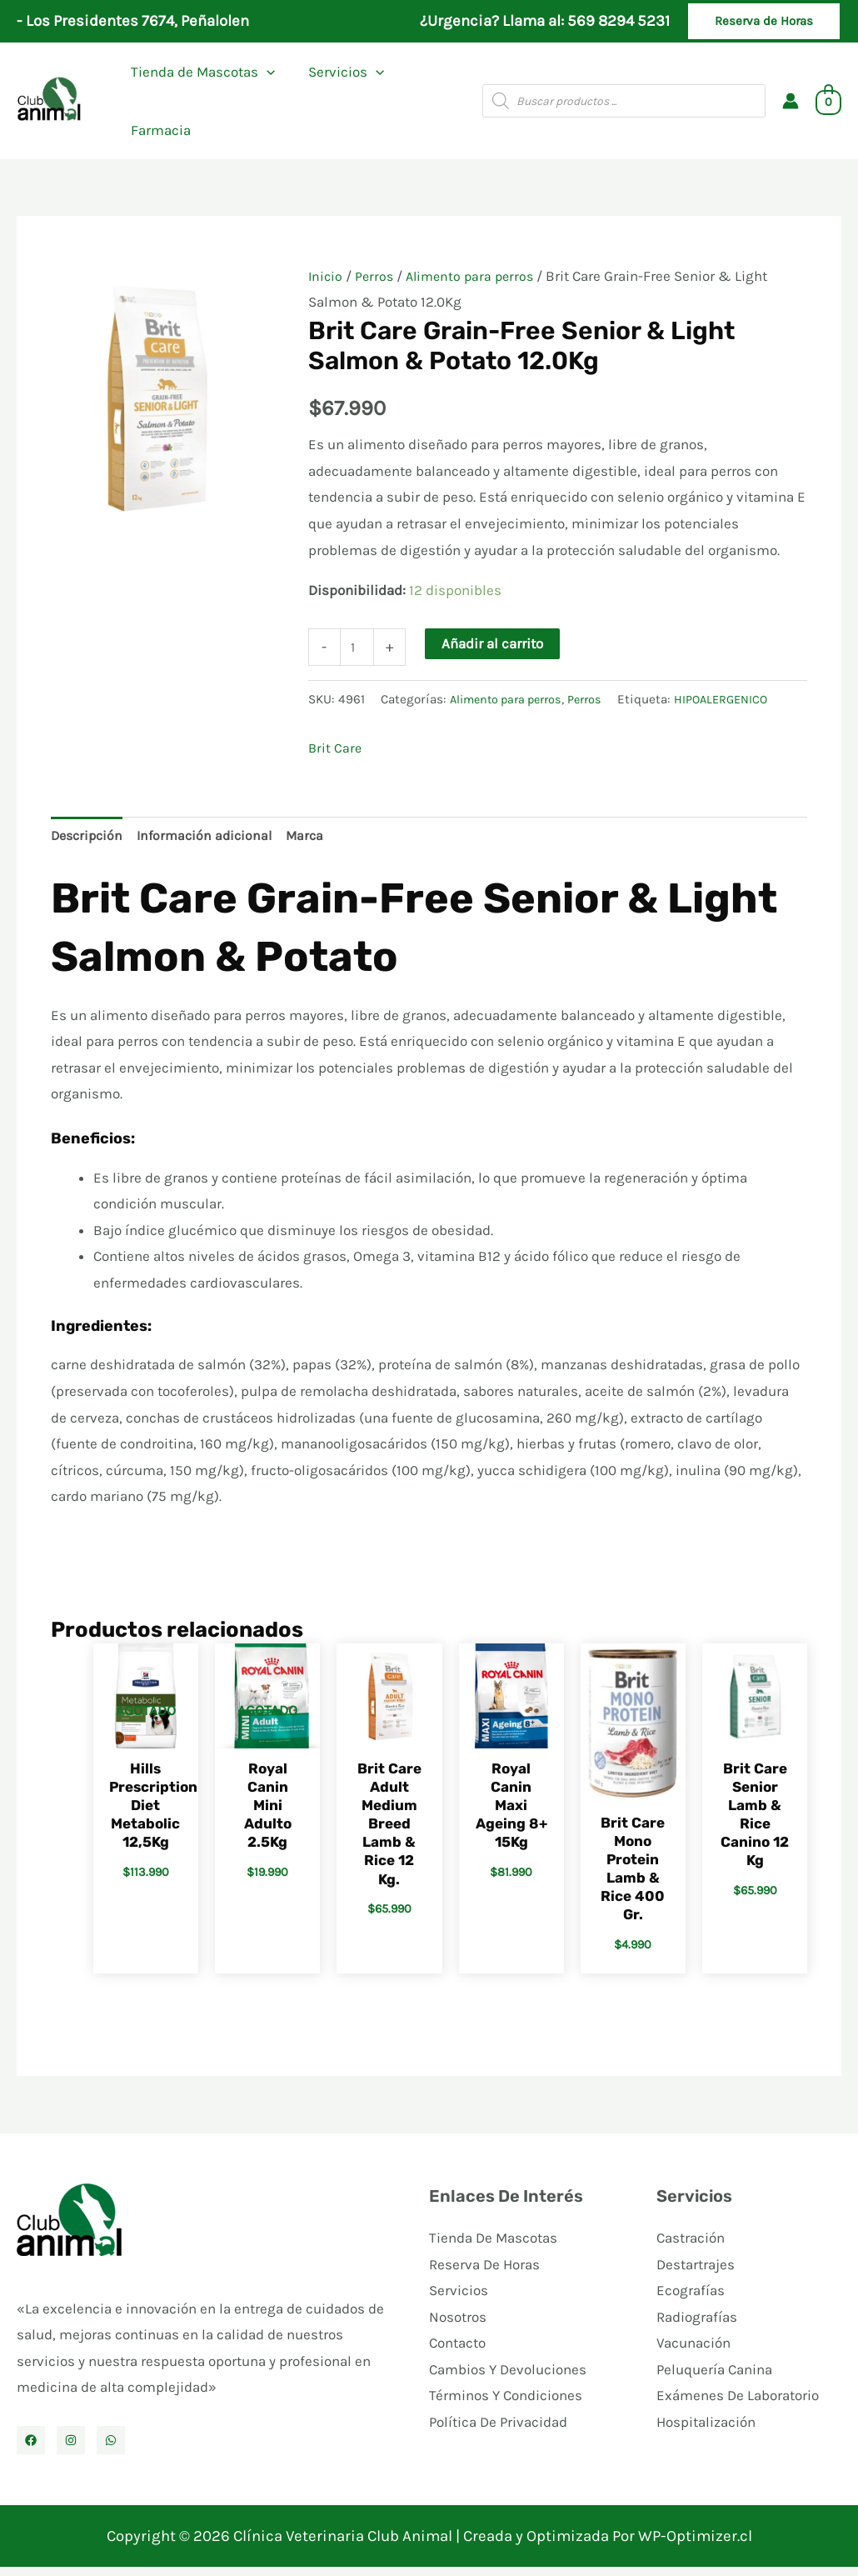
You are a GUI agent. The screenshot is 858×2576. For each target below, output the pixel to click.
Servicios (339, 72)
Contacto (457, 2351)
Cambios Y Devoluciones (507, 2378)
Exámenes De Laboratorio (737, 2405)
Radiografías (696, 2326)
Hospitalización (706, 2431)
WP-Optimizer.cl (695, 2545)
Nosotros (457, 2326)
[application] (264, 72)
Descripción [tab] (89, 840)
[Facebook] (31, 2449)
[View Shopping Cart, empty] (828, 101)
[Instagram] (71, 2449)
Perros (377, 276)
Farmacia (158, 130)
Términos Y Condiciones (505, 2405)
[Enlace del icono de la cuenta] (790, 101)
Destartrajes (695, 2273)
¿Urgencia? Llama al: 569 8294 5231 (545, 21)
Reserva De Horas (484, 2273)
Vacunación (693, 2351)
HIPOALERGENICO (736, 701)
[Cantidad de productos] (358, 648)
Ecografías (690, 2299)
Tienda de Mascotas (200, 72)
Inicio (326, 276)
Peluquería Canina (714, 2378)
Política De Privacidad (498, 2431)
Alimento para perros (476, 276)
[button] (763, 21)
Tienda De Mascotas (493, 2246)
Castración (690, 2246)
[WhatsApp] (111, 2449)
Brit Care (335, 750)
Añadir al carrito (495, 643)
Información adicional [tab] (212, 840)
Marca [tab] (316, 840)
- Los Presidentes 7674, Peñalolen (133, 21)
